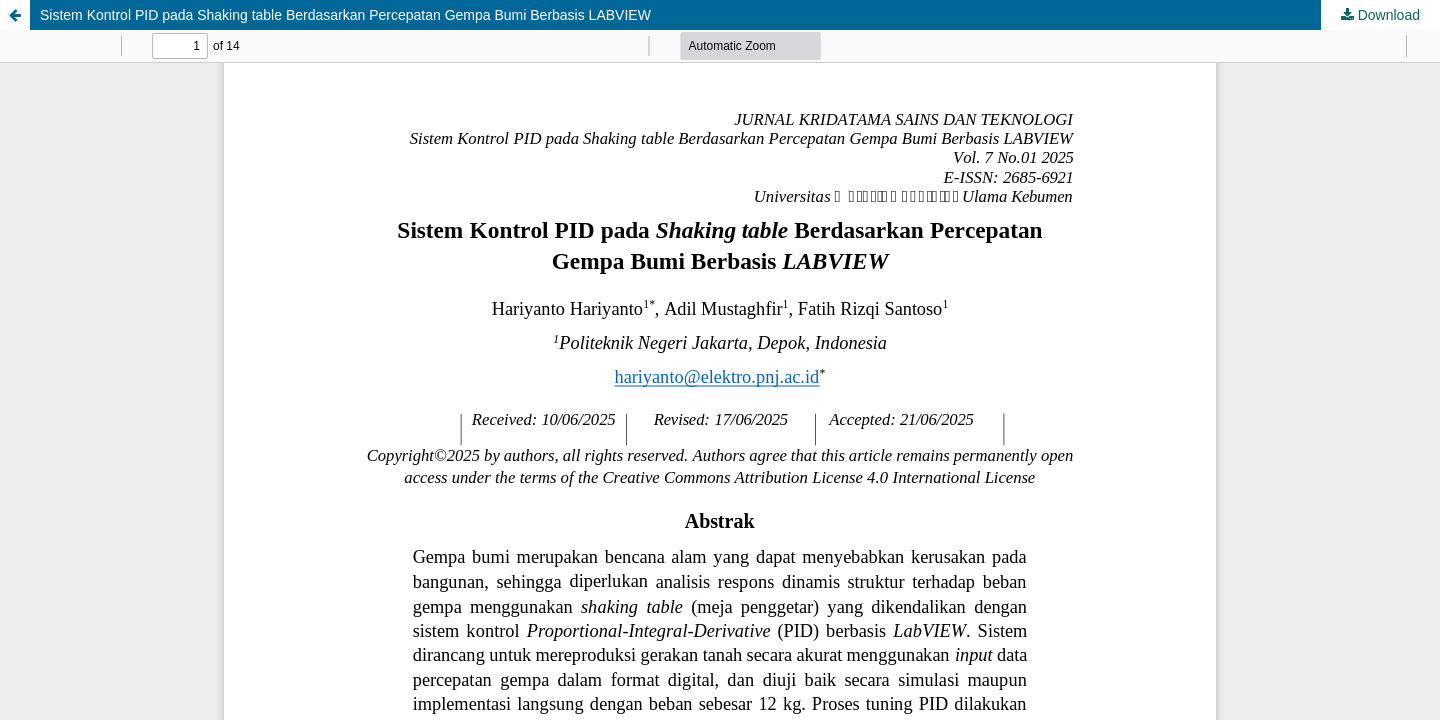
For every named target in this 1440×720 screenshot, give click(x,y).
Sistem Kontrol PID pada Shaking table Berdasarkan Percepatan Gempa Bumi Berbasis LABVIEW (345, 15)
